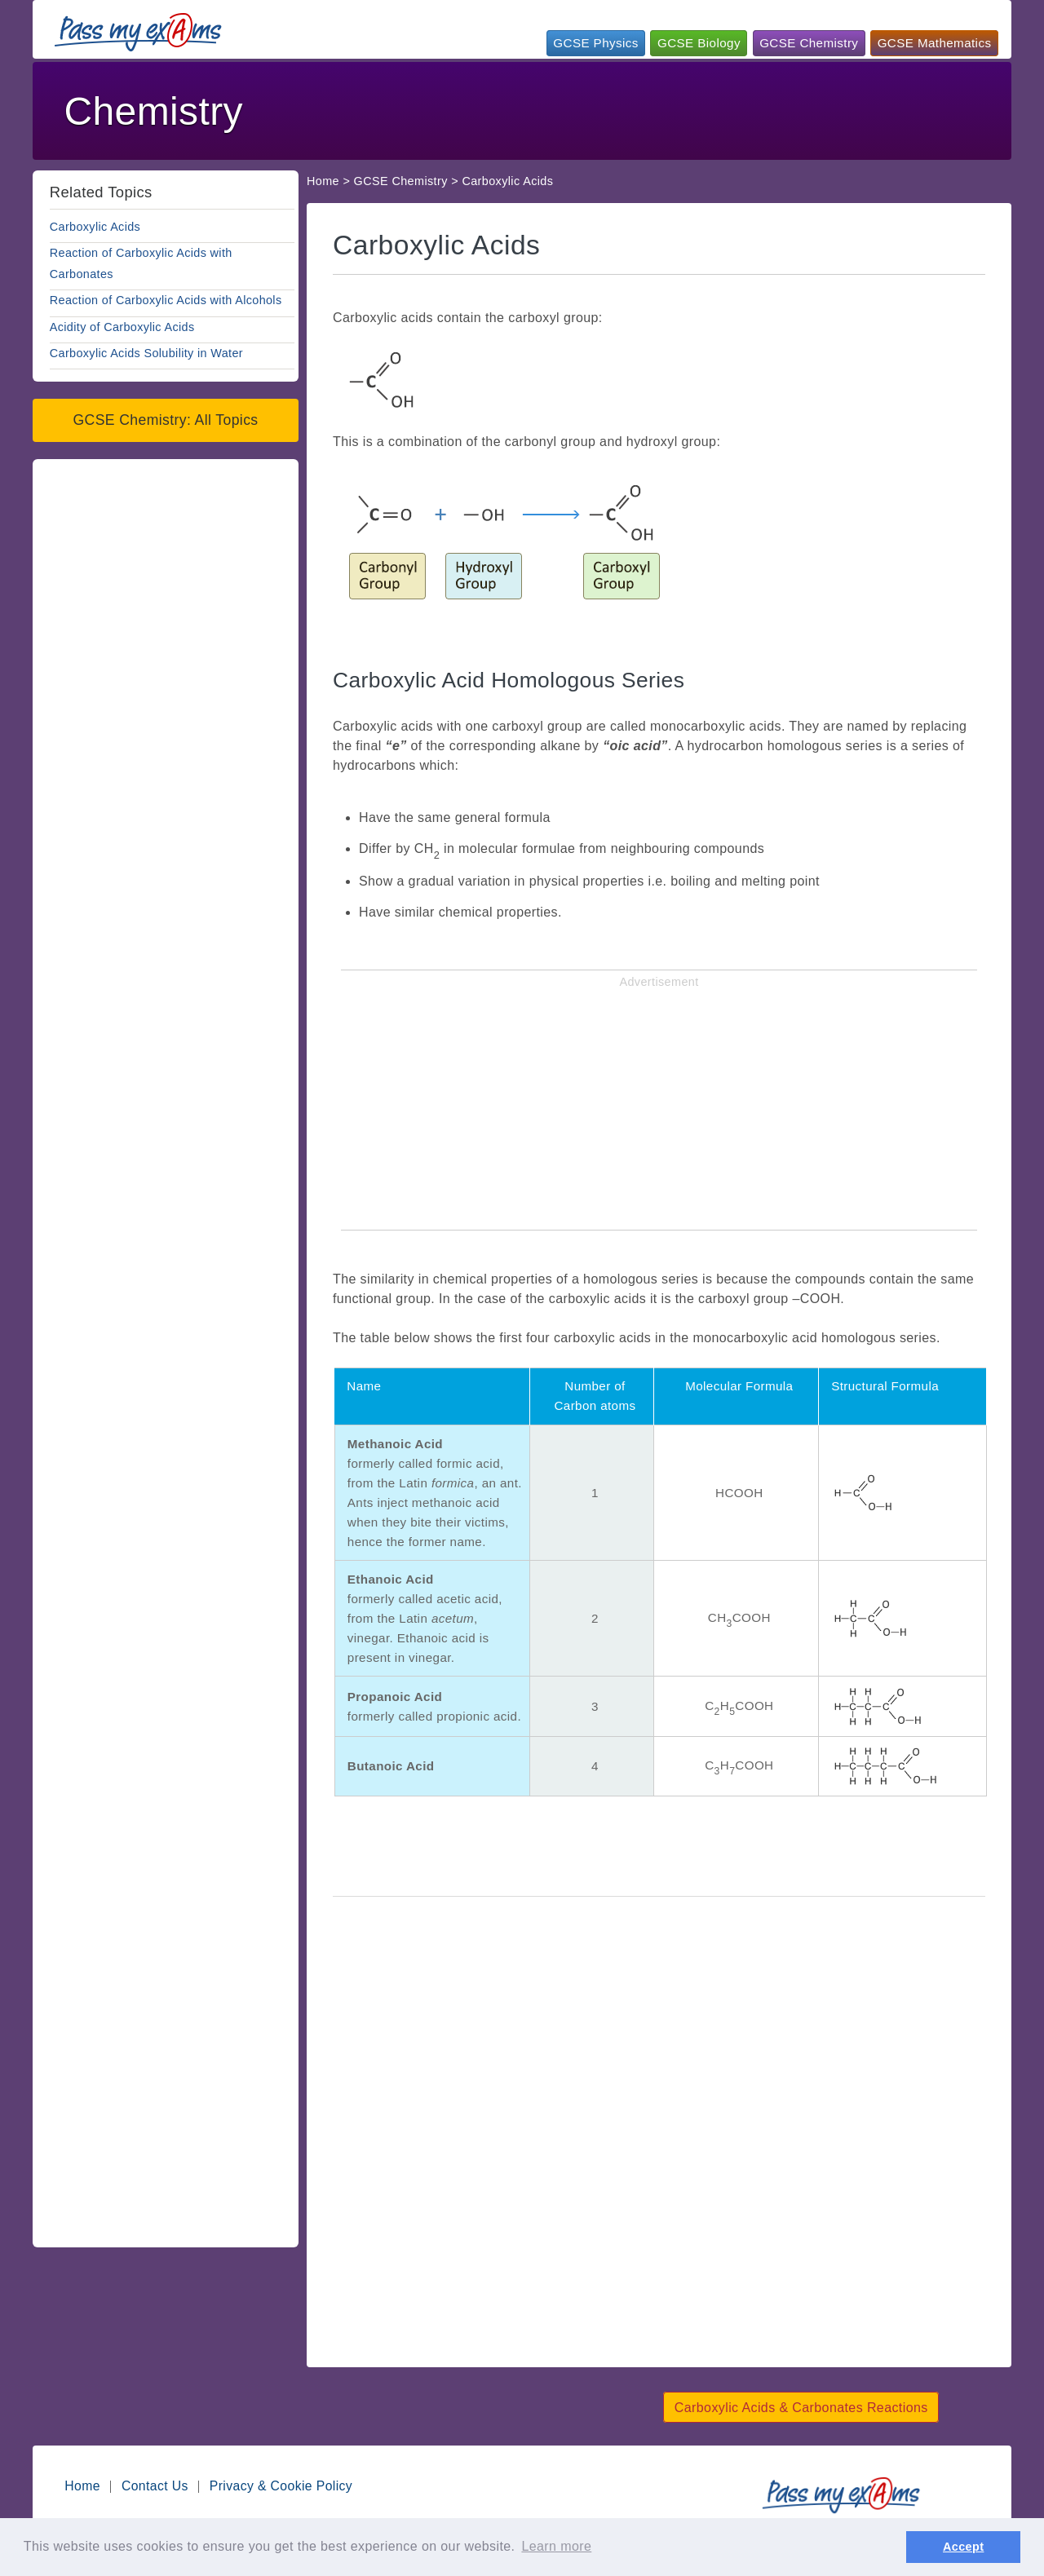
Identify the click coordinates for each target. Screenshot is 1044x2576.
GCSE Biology (699, 43)
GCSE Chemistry (808, 43)
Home (323, 181)
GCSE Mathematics (935, 43)
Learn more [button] (556, 2546)
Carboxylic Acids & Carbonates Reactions (801, 2408)
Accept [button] (963, 2546)
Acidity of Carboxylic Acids (122, 327)
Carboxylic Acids (95, 226)
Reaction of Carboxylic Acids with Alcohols (166, 300)
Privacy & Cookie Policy (281, 2486)
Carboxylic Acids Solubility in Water (146, 353)
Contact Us (155, 2486)
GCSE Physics (595, 43)
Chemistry (153, 111)
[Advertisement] (708, 109)
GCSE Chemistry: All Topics (165, 420)
